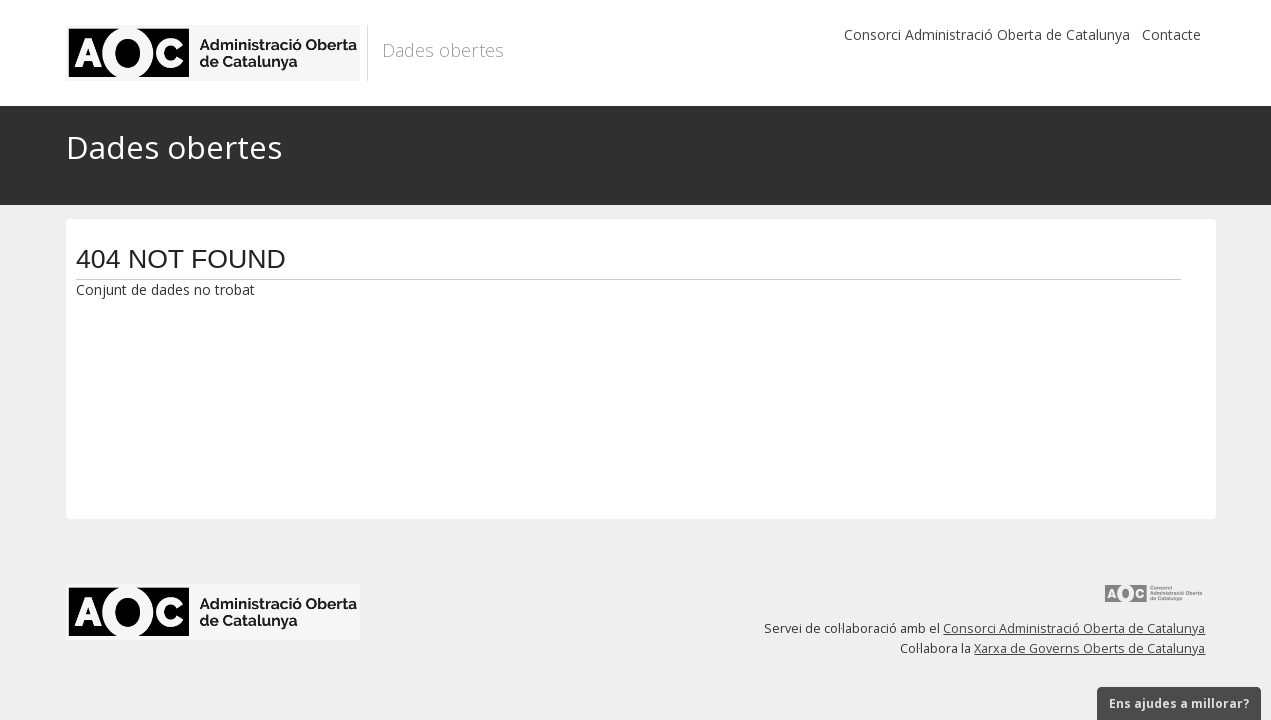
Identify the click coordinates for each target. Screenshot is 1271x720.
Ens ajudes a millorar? (1179, 703)
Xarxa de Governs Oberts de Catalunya (1089, 648)
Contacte (1171, 34)
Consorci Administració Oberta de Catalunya (987, 34)
